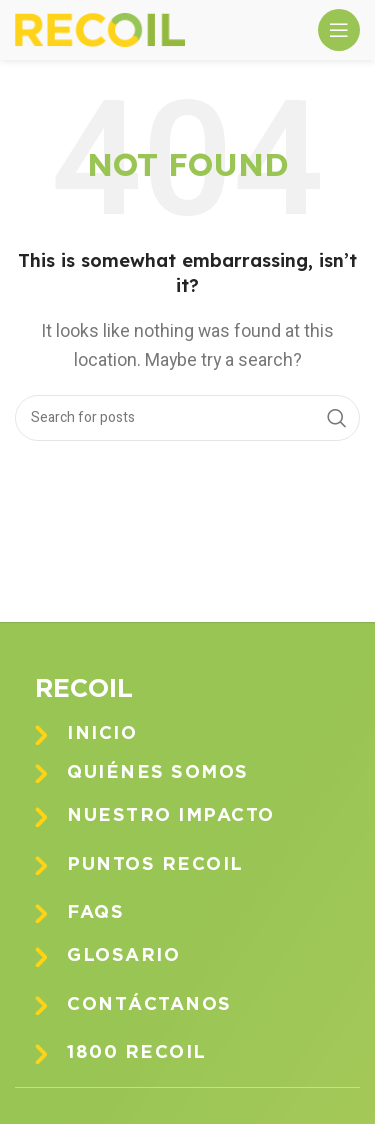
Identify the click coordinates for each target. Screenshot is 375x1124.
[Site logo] (100, 29)
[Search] (187, 418)
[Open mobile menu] (339, 30)
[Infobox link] (202, 734)
